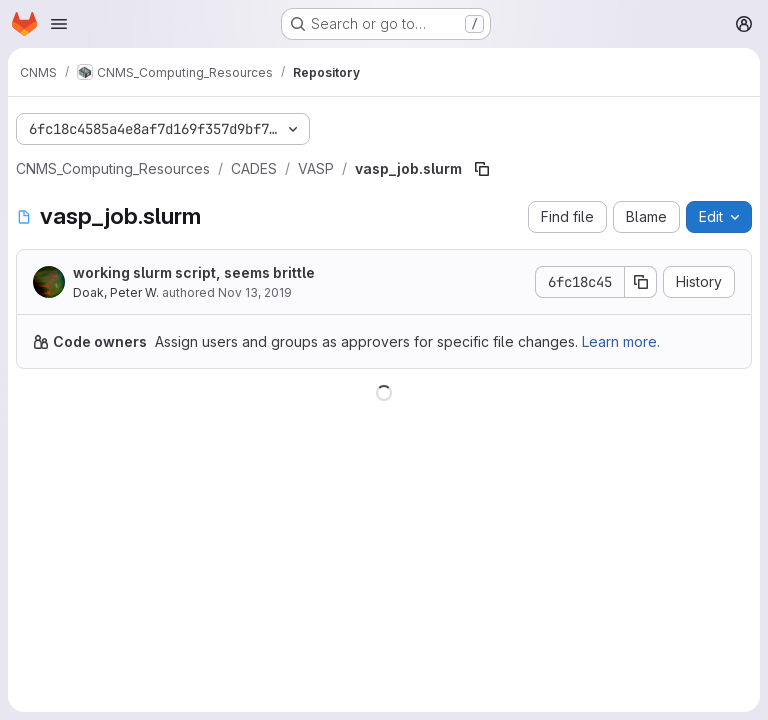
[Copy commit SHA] (641, 282)
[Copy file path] (482, 169)
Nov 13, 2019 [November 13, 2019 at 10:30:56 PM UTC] (255, 292)
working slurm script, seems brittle (194, 272)
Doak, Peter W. (116, 292)
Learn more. (621, 341)
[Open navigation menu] (59, 24)
